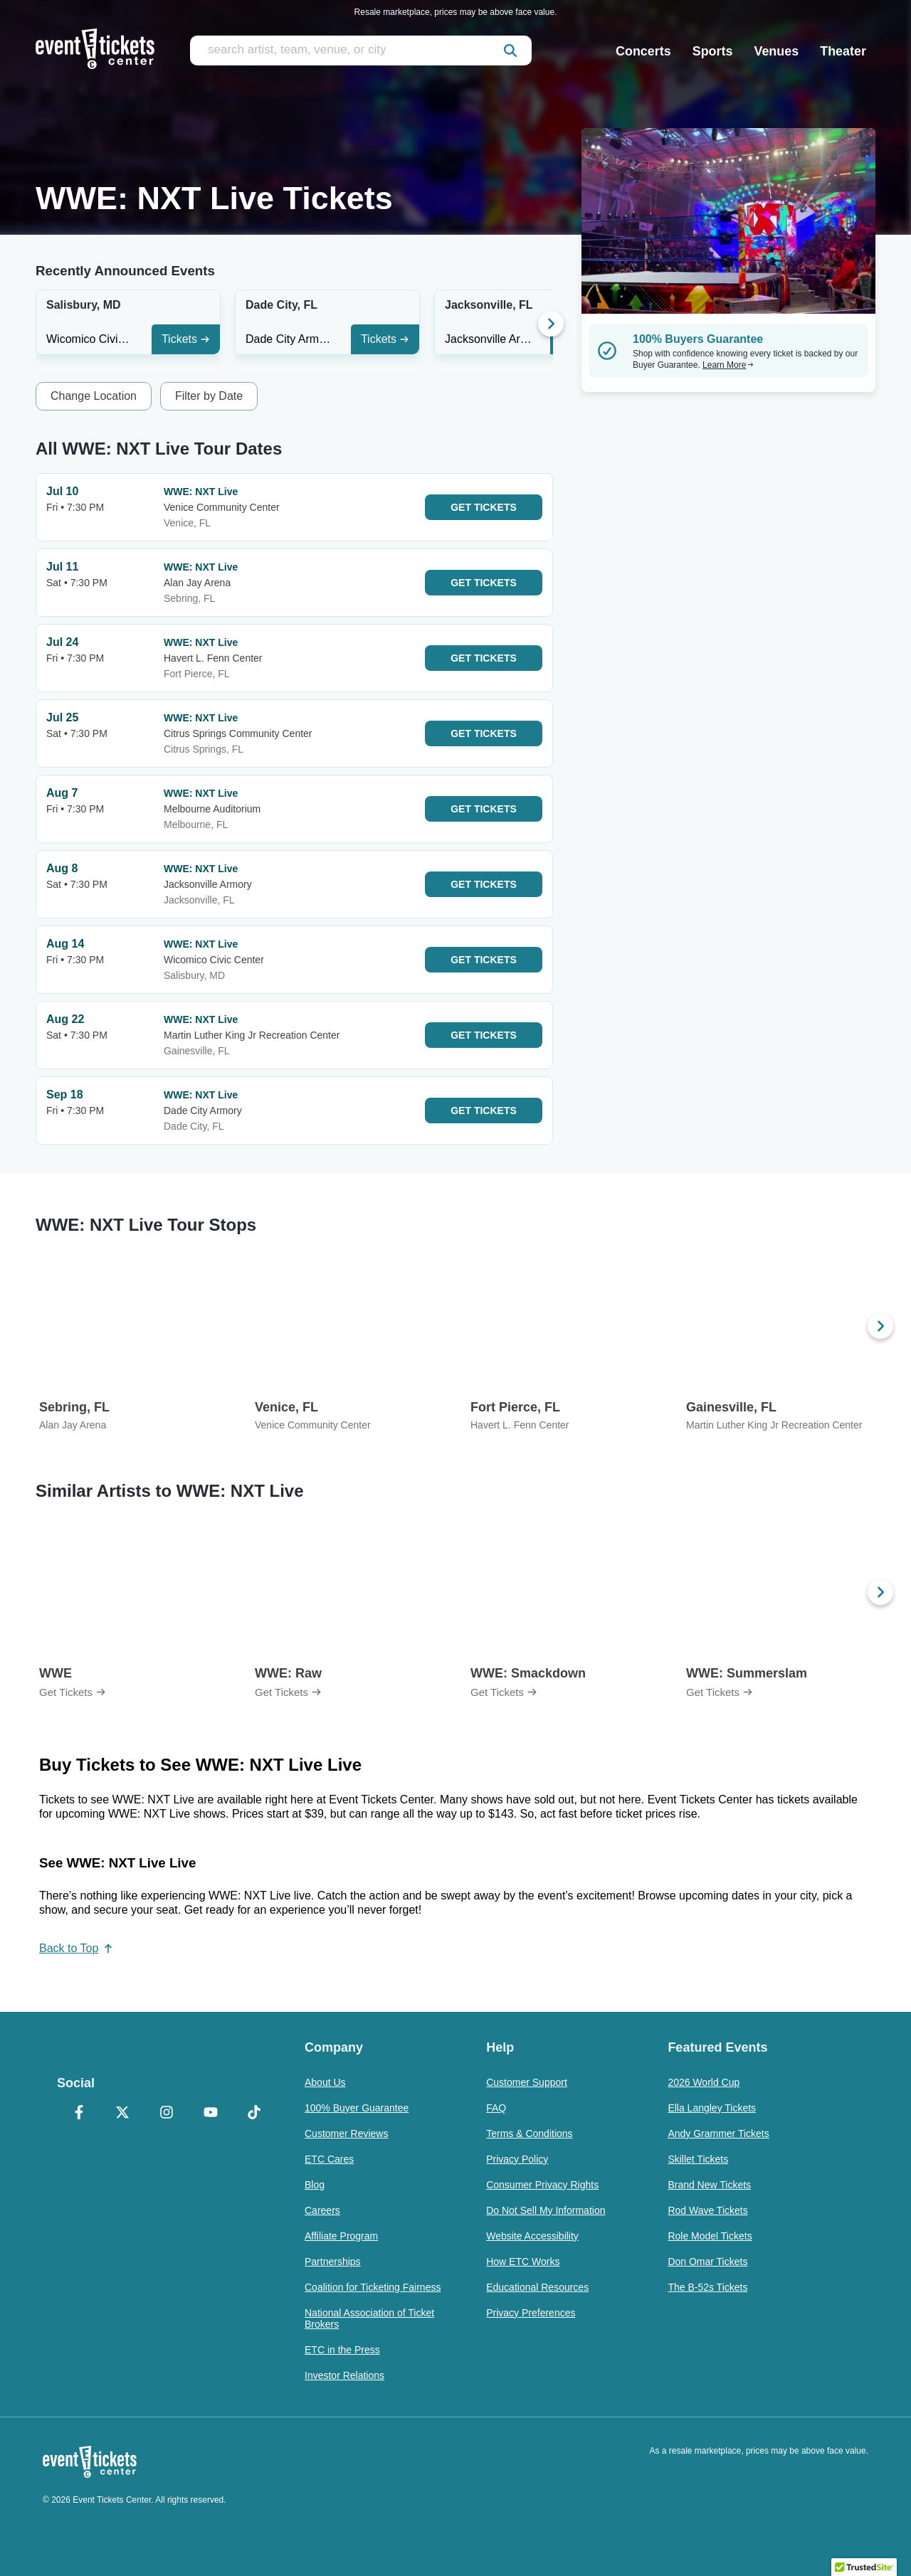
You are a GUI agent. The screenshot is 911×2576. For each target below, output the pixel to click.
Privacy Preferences (530, 2312)
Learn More (728, 365)
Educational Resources (537, 2287)
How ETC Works (522, 2261)
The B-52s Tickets (707, 2287)
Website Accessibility (532, 2236)
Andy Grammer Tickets (718, 2133)
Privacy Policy (517, 2159)
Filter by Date (209, 396)
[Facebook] (79, 2113)
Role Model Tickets (710, 2236)
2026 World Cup (703, 2082)
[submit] (510, 50)
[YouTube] (211, 2113)
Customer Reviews (346, 2133)
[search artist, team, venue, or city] (361, 50)
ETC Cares (329, 2159)
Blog (315, 2184)
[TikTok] (254, 2113)
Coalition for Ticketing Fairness (373, 2287)
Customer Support (526, 2082)
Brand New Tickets (709, 2184)
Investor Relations (344, 2375)
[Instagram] (166, 2113)
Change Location (94, 396)
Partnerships (333, 2261)
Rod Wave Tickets (707, 2210)
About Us (325, 2082)
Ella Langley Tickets (712, 2108)
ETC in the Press (342, 2349)
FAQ (496, 2108)
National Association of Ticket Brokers (369, 2318)
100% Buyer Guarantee (357, 2108)
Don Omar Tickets (707, 2261)
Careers (322, 2210)
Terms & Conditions (529, 2133)
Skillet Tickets (698, 2159)
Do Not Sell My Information (545, 2210)
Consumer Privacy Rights (542, 2184)
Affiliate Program (341, 2236)
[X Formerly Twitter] (123, 2113)
